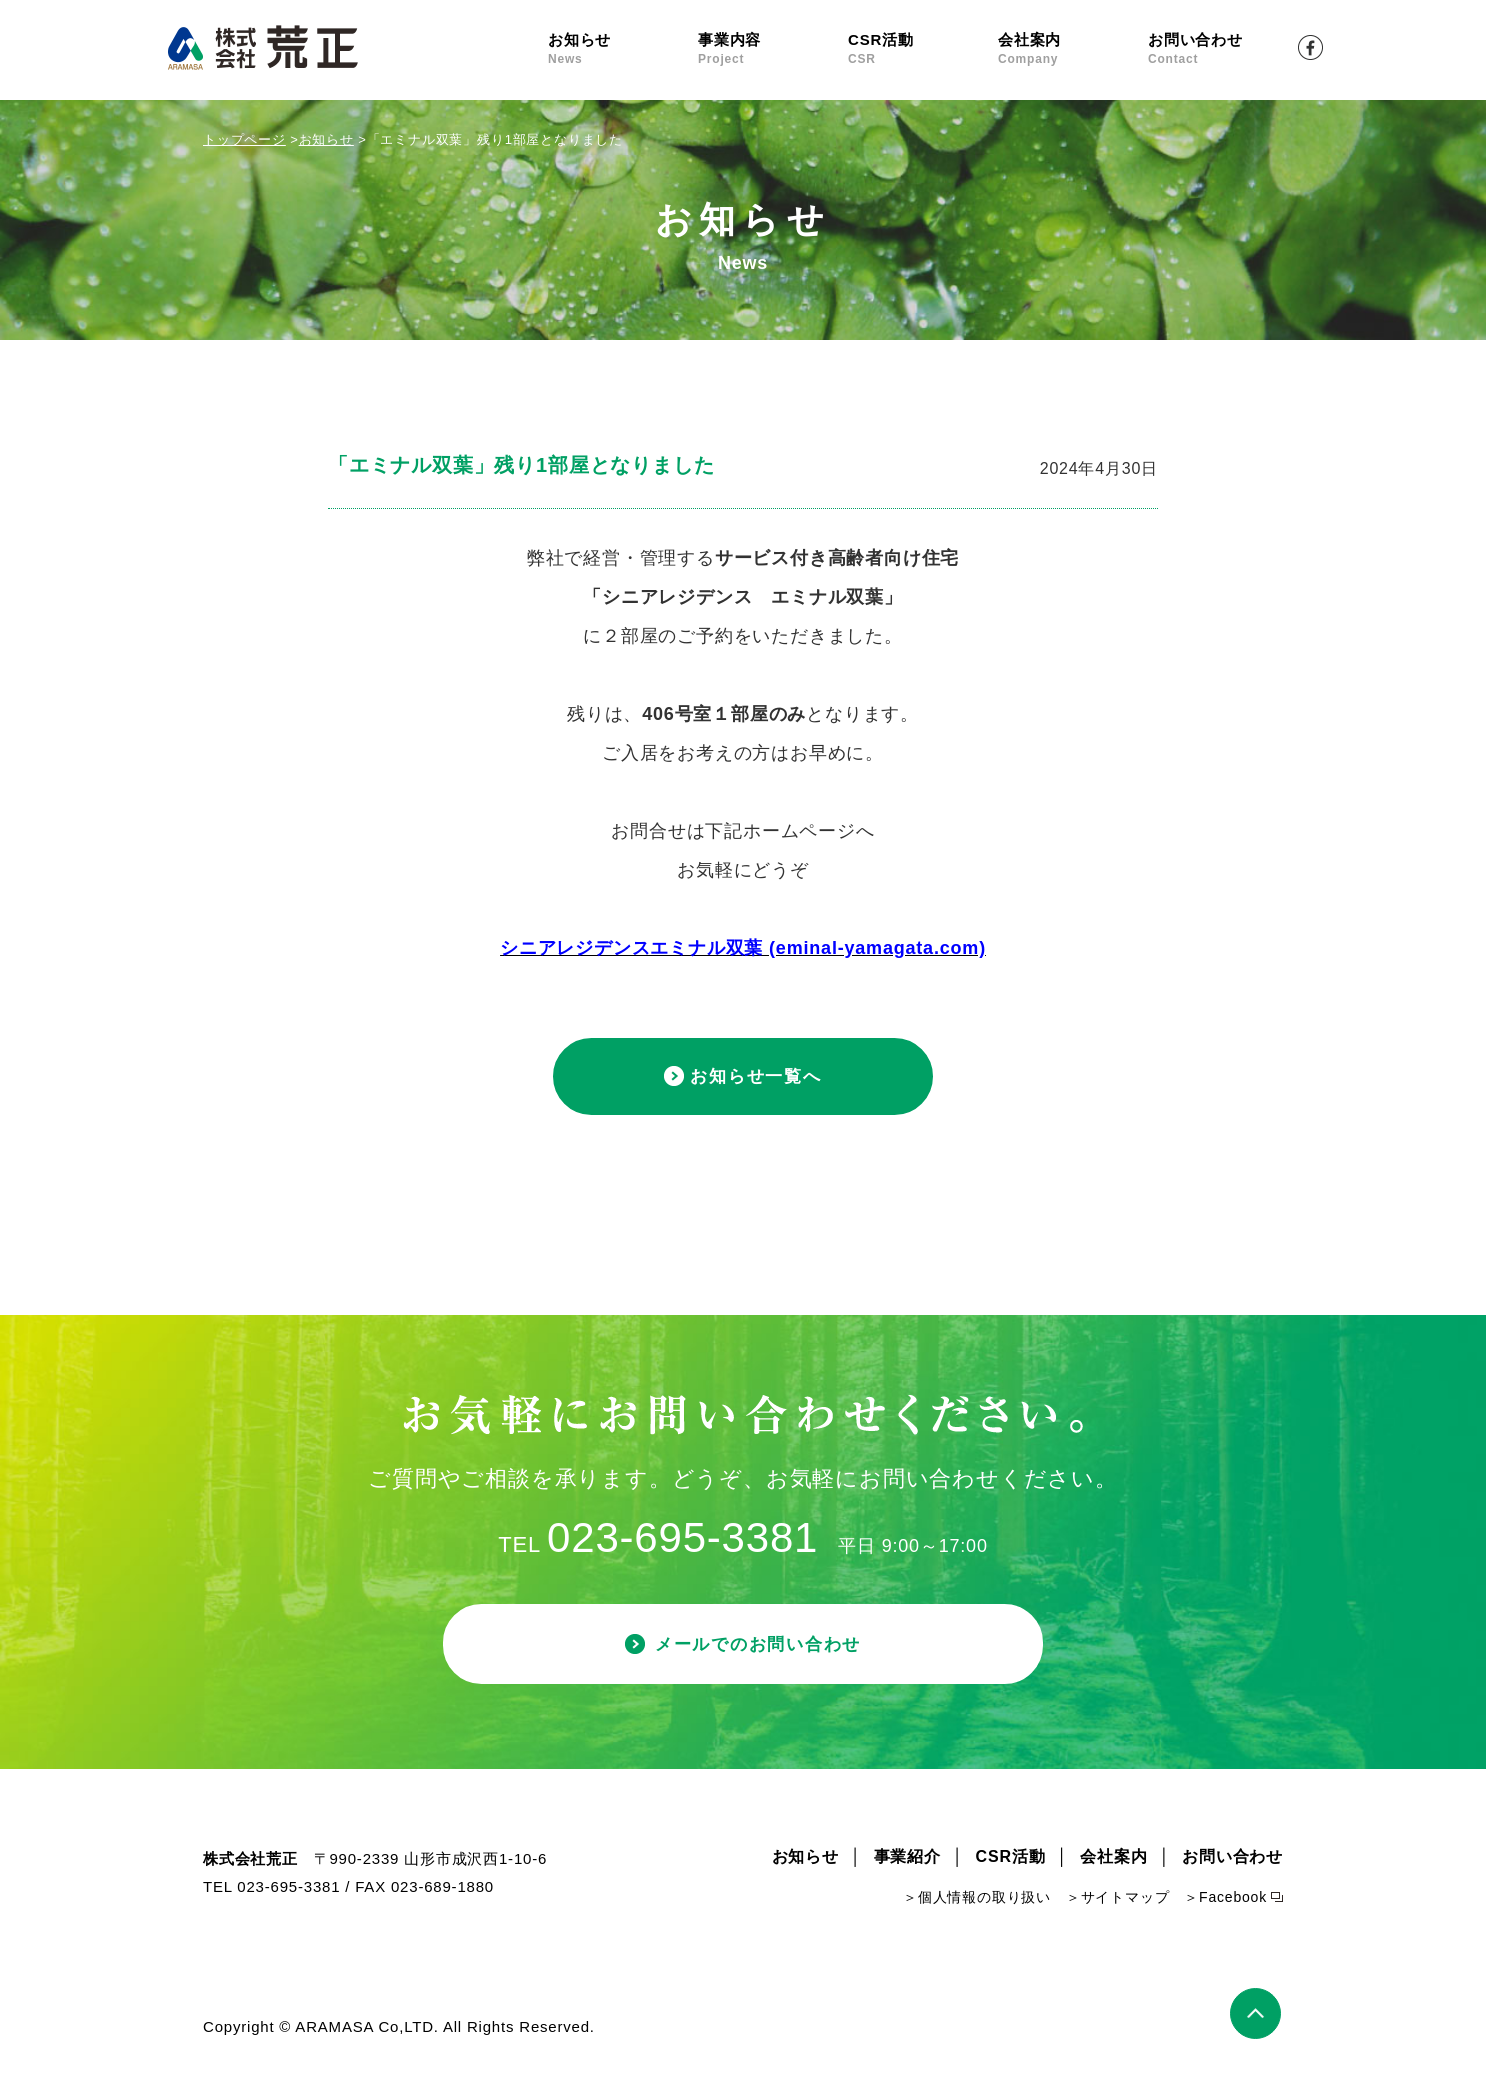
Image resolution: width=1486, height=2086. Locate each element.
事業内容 (773, 49)
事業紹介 (907, 1863)
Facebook (1310, 47)
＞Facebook (1225, 1904)
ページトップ (1256, 2019)
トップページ (244, 139)
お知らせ (623, 49)
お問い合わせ (1223, 49)
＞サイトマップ (1118, 1904)
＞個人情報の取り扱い (977, 1904)
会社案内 (1073, 49)
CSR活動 (923, 49)
